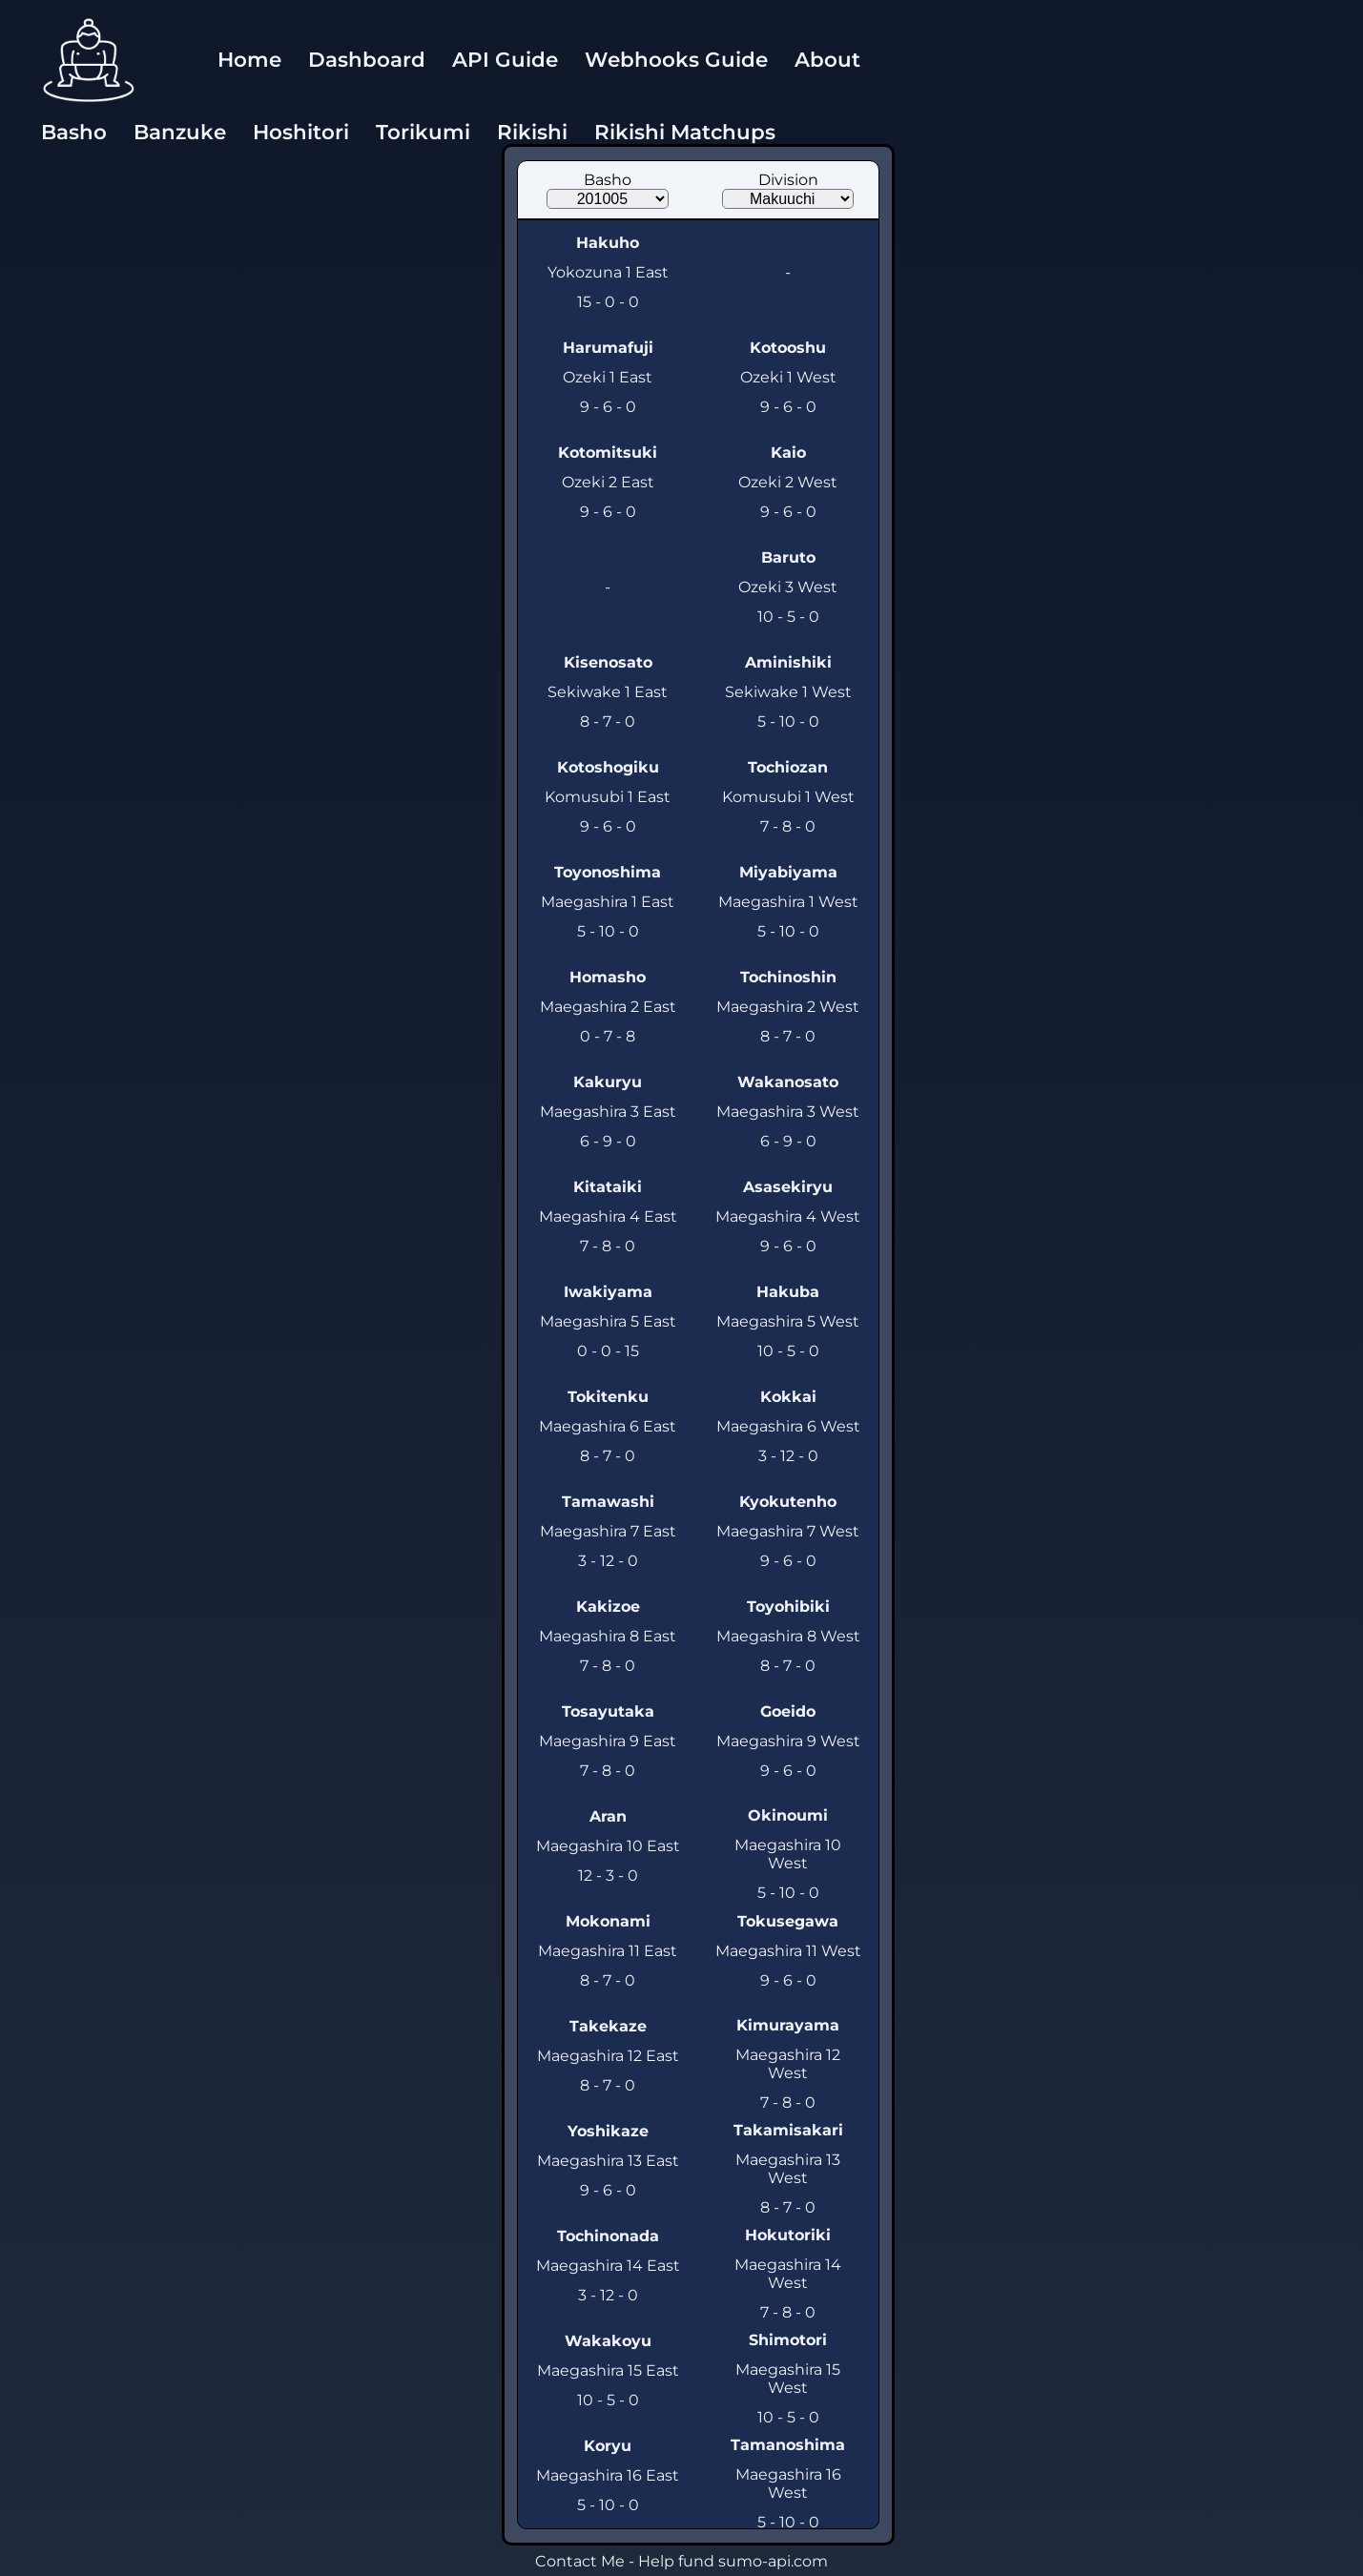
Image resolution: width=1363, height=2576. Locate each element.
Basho (74, 131)
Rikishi (532, 131)
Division (788, 180)
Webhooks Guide (676, 59)
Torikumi (423, 131)
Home (249, 59)
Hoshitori (301, 131)
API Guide (505, 59)
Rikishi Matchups (684, 131)
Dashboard (366, 59)
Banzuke (180, 131)
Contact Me (580, 2561)
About (827, 59)
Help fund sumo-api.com (733, 2561)
